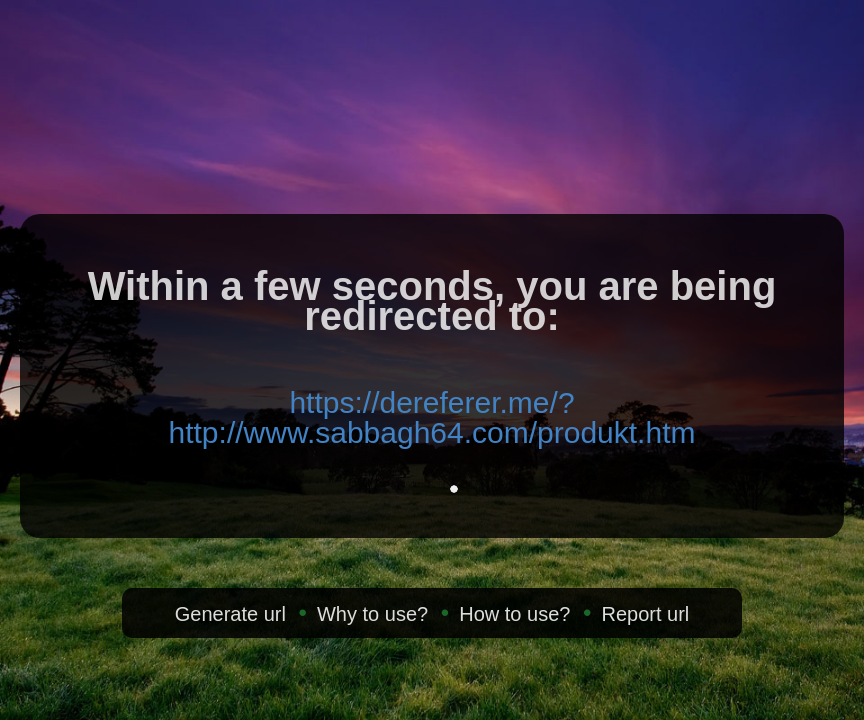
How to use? (514, 614)
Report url (645, 614)
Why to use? (372, 614)
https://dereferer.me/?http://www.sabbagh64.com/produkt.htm (432, 417)
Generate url (230, 614)
